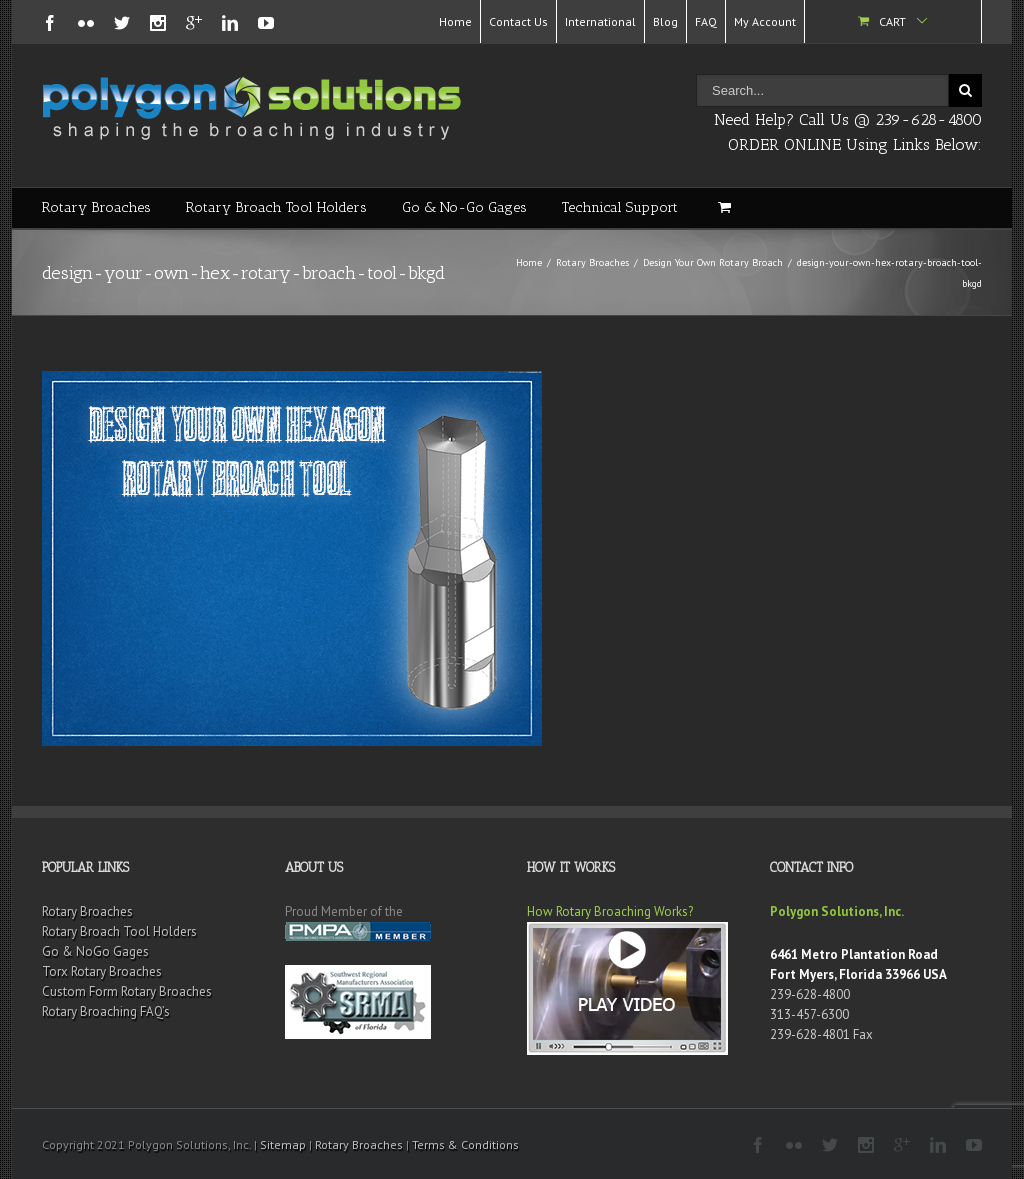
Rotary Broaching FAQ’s (106, 1011)
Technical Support (620, 207)
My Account (765, 21)
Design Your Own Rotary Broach (713, 262)
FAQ (706, 21)
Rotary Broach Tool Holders (276, 207)
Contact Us (518, 21)
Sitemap (283, 1144)
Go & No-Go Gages (464, 207)
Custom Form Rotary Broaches (127, 991)
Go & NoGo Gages (95, 951)
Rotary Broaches (96, 207)
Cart (892, 21)
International (600, 21)
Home (455, 21)
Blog (665, 21)
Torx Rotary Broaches (102, 971)
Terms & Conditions (465, 1144)
